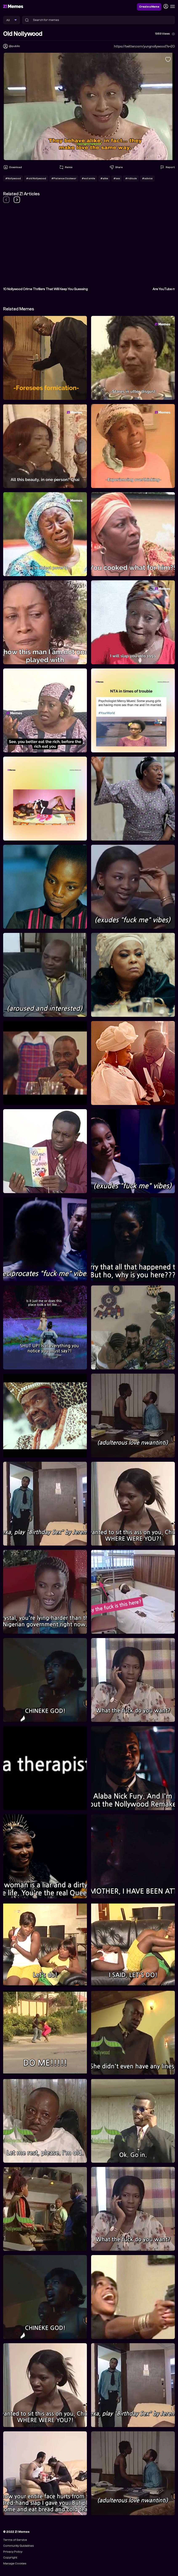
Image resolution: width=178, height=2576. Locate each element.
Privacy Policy (12, 2551)
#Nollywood (13, 178)
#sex (116, 178)
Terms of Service (15, 2540)
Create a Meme (149, 6)
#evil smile (88, 178)
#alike (104, 178)
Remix (65, 167)
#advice (147, 178)
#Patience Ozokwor (63, 178)
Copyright (10, 2557)
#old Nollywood (36, 178)
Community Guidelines (18, 2546)
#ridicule (131, 178)
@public (14, 46)
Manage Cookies (14, 2563)
